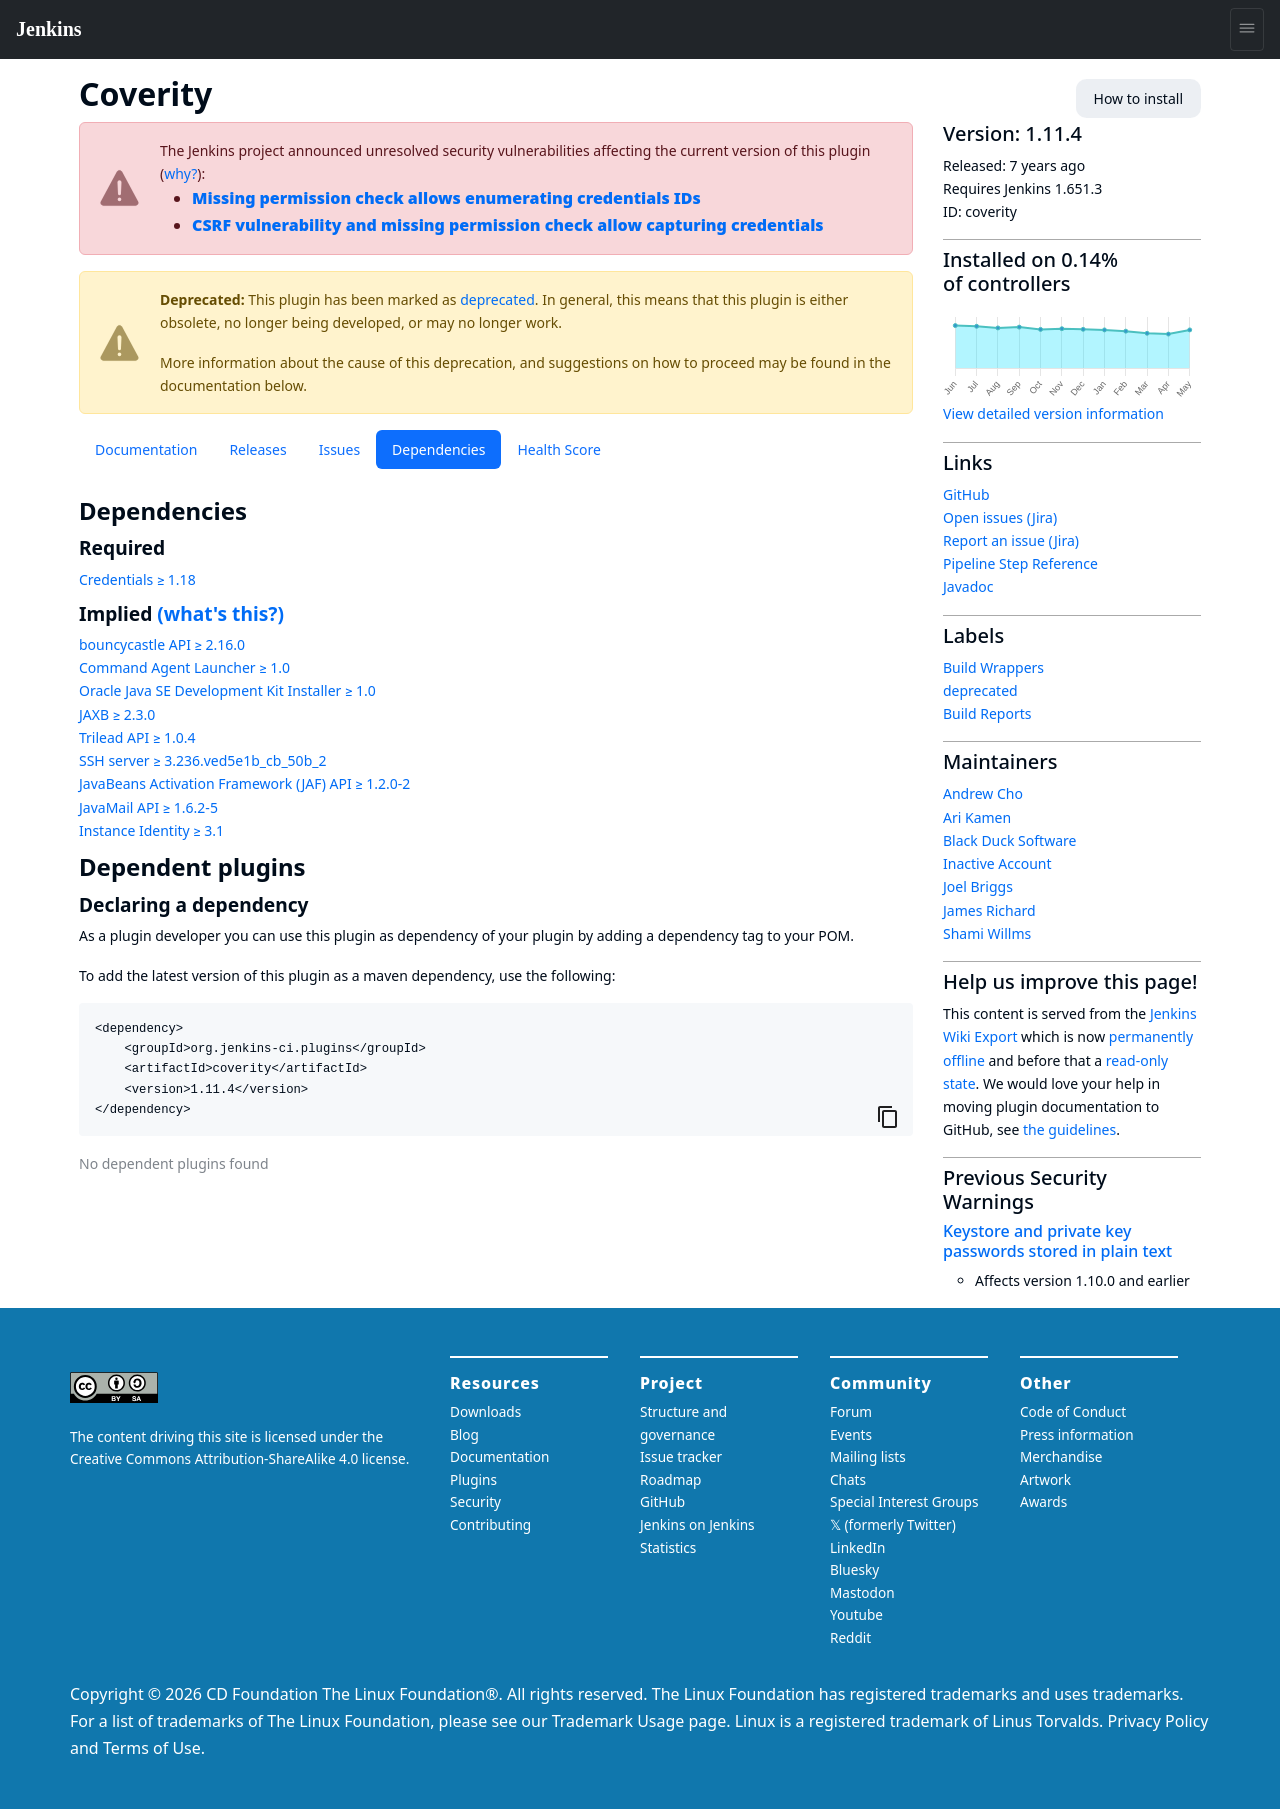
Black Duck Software (1009, 840)
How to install (1138, 98)
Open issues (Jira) (1000, 517)
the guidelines (1069, 1129)
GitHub (966, 494)
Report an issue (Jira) (1011, 540)
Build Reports (987, 713)
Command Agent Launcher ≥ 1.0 (184, 667)
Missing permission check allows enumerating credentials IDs (446, 198)
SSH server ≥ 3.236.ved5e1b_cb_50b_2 (202, 760)
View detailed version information (1053, 413)
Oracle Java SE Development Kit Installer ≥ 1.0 (227, 690)
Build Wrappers (993, 667)
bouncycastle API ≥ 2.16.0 (162, 644)
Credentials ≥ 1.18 (137, 579)
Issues (339, 449)
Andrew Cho (983, 793)
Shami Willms (987, 933)
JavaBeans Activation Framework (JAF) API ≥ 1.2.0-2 (244, 783)
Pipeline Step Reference (1020, 563)
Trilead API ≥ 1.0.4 (137, 737)
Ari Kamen (977, 817)
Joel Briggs (978, 886)
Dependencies (438, 449)
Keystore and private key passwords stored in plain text (1057, 1240)
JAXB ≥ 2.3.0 (117, 714)
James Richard (989, 910)
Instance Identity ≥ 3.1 (151, 830)
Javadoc (968, 586)
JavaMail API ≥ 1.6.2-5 (148, 807)
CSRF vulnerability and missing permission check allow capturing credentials (508, 225)
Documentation (146, 449)
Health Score (558, 449)
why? (180, 173)
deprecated (497, 299)
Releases (257, 449)
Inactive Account (997, 863)
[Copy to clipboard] (888, 1117)
